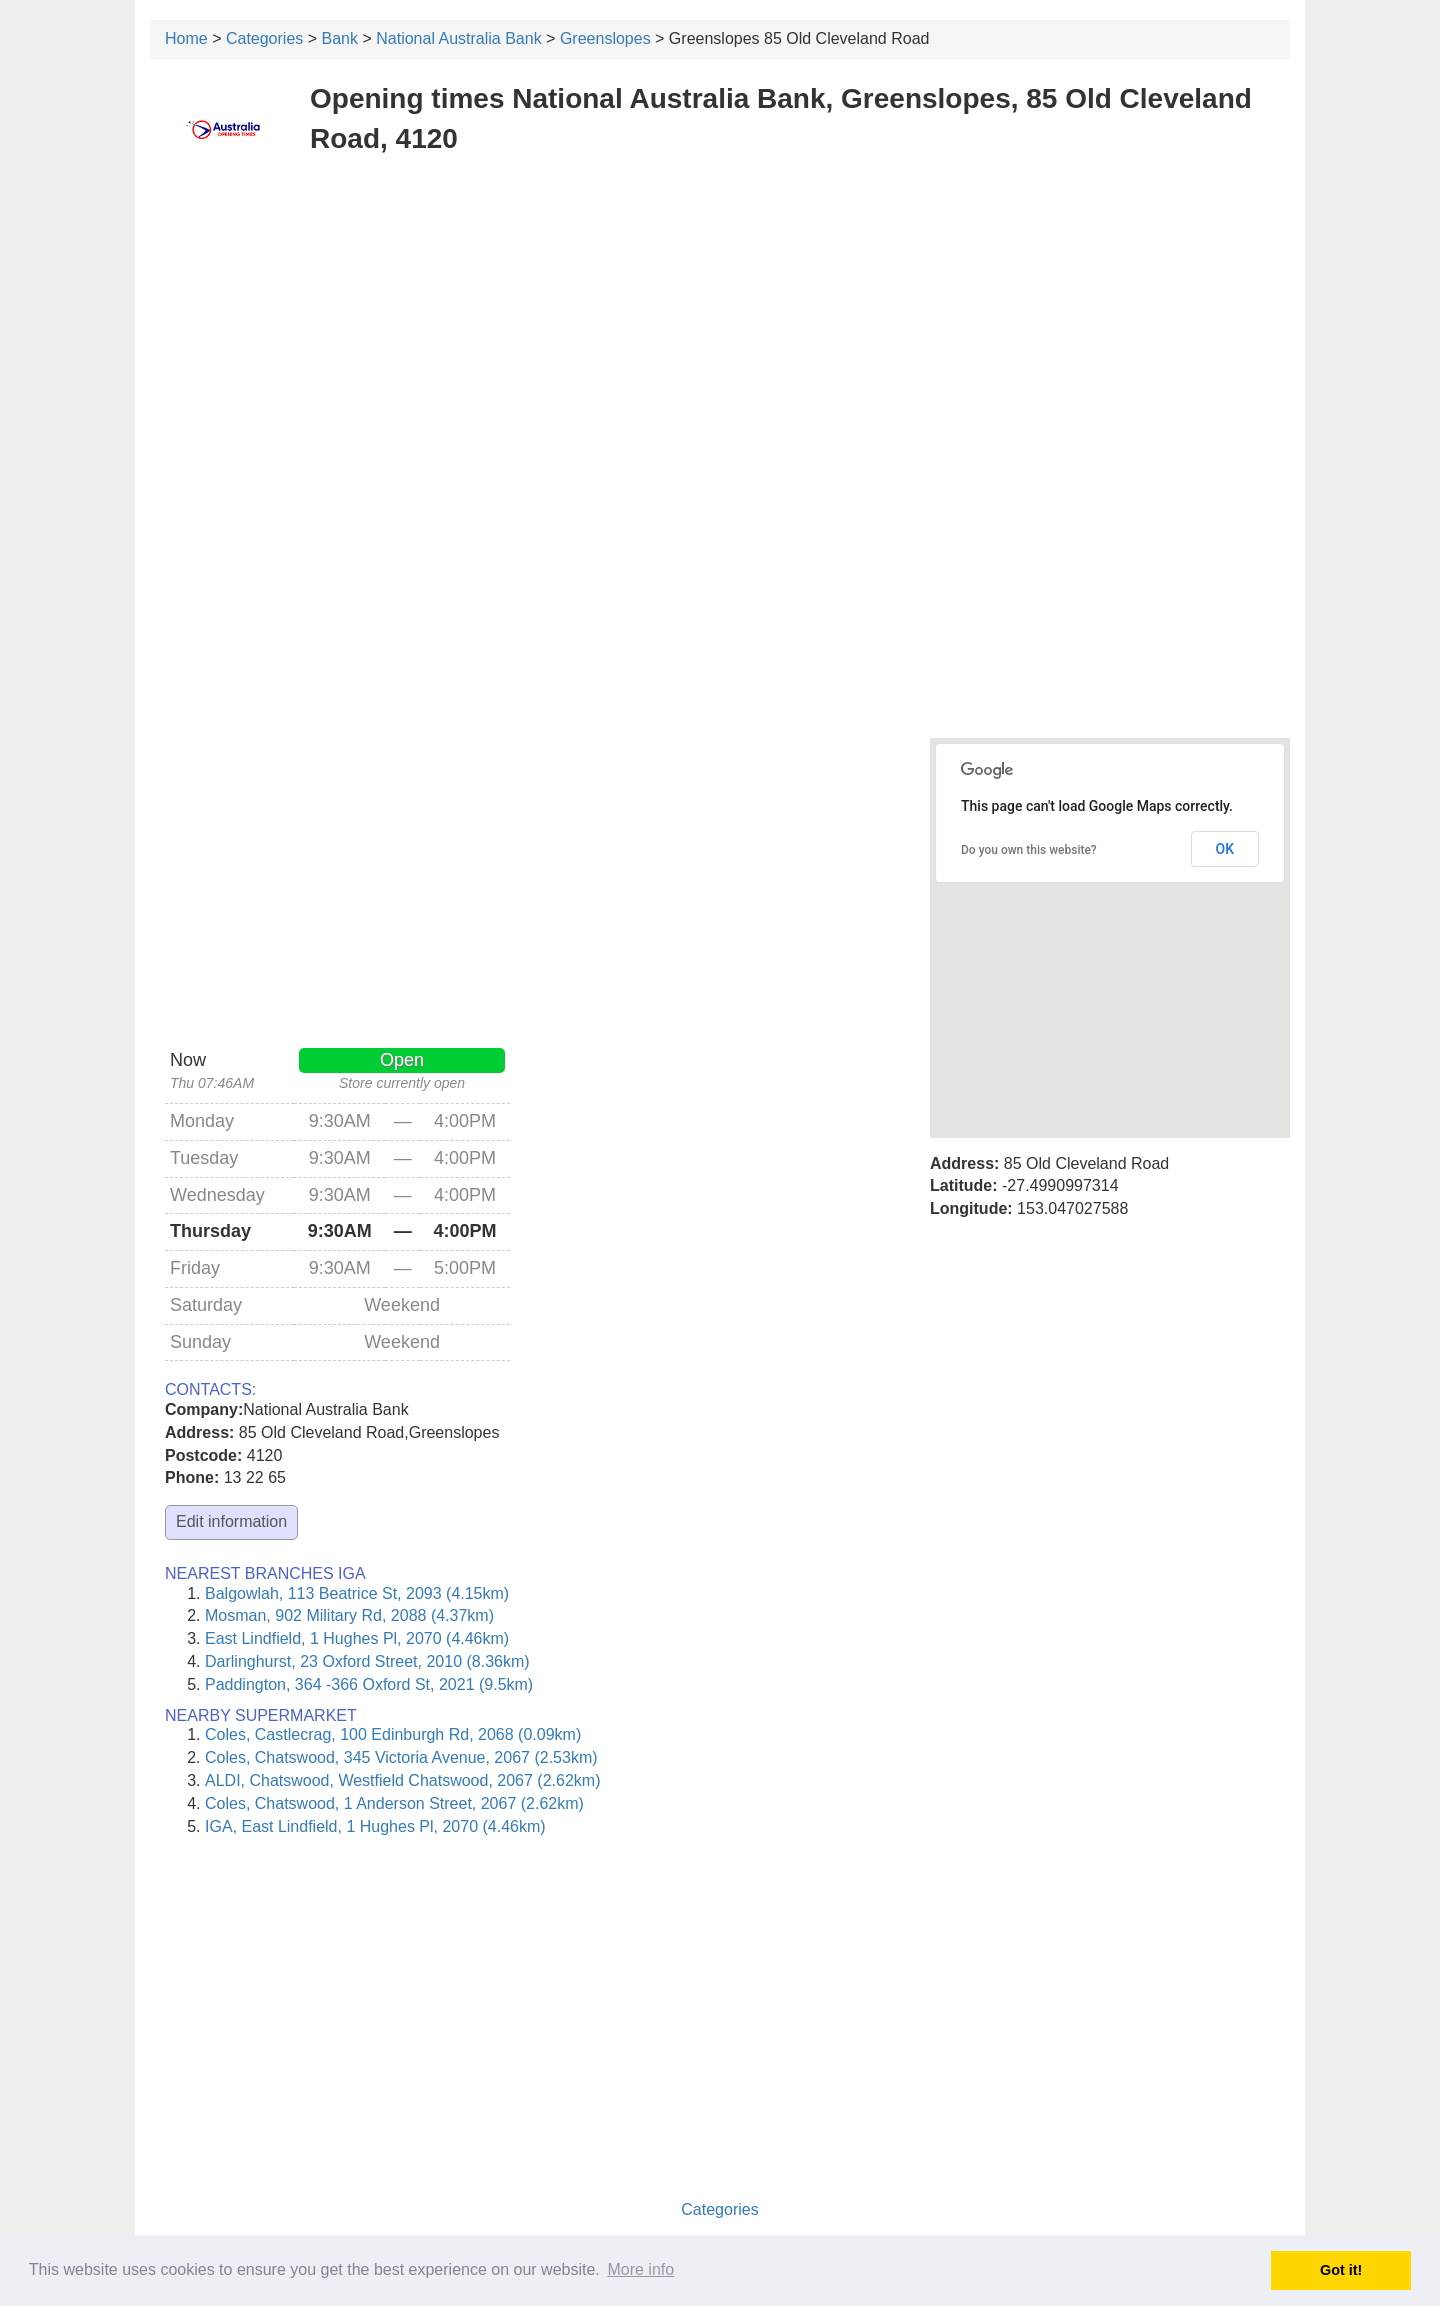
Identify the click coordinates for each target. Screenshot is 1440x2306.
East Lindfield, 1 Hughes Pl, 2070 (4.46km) (357, 1638)
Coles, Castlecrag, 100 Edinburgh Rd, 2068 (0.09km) (393, 1734)
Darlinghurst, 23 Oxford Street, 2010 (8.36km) (367, 1661)
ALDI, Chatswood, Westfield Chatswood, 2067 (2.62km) (402, 1780)
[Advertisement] (720, 318)
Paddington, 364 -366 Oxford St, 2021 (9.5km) (369, 1684)
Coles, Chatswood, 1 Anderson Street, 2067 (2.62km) (394, 1803)
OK (1225, 849)
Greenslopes (605, 38)
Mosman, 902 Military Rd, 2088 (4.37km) (349, 1615)
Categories (264, 38)
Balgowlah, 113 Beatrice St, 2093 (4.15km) (357, 1593)
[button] (1110, 919)
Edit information (231, 1521)
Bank (340, 38)
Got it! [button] (1341, 2270)
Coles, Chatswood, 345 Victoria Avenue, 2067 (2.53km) (401, 1757)
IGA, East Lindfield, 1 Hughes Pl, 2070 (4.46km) (375, 1826)
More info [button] (640, 2269)
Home (186, 38)
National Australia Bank (458, 38)
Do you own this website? (1029, 850)
